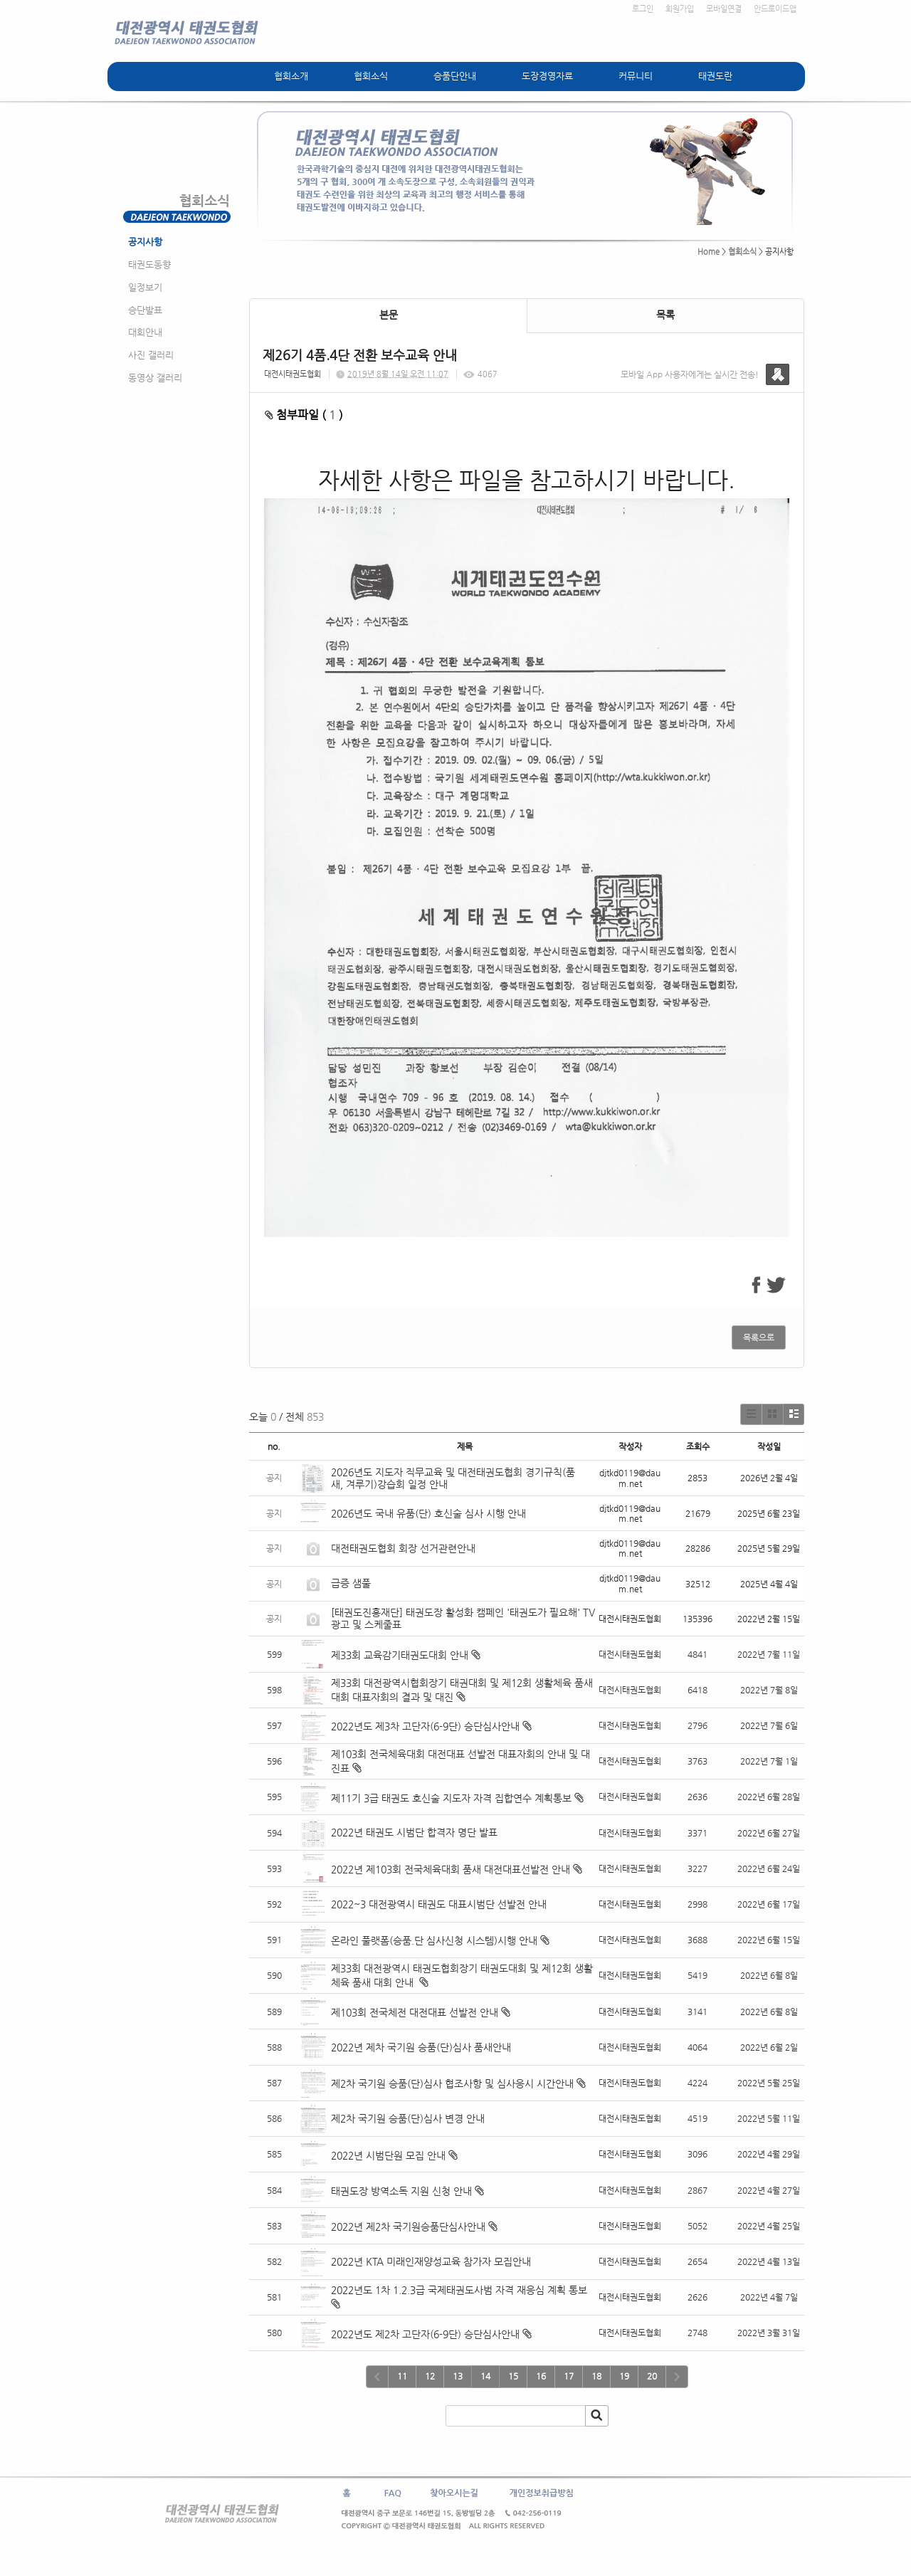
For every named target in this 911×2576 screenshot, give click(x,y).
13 (458, 2376)
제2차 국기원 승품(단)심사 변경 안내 (408, 2118)
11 (402, 2376)
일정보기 (145, 287)
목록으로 (758, 1337)
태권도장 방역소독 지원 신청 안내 (401, 2191)
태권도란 (715, 75)
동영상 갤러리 (155, 377)
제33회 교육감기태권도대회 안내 (399, 1655)
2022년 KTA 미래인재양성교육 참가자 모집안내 (431, 2261)
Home (708, 251)
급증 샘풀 (352, 1583)
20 (652, 2376)
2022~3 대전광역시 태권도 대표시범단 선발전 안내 (439, 1904)
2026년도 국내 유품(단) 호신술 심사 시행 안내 (428, 1513)
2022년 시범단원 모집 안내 (388, 2155)
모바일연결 (724, 9)
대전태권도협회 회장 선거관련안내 (403, 1548)
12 (430, 2376)
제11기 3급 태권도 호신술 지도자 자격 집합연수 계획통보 (451, 1798)
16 (541, 2376)
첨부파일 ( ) (304, 414)
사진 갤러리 (151, 354)
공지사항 (145, 241)
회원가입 (679, 9)
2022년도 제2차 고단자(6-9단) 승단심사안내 (425, 2334)
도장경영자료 (547, 75)
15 (513, 2376)
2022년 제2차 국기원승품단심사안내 (408, 2226)
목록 (665, 314)
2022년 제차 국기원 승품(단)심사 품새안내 (421, 2047)
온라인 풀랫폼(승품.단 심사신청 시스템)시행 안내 (434, 1940)
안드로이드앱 (775, 9)
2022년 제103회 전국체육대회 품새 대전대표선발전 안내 (450, 1869)
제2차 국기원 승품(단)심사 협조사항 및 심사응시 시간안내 (452, 2083)
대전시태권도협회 (292, 374)
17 (569, 2376)
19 (624, 2376)
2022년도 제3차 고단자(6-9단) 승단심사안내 (425, 1726)
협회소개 (291, 75)
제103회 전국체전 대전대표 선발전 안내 (414, 2012)
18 (596, 2376)
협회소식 (371, 75)
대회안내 (145, 332)
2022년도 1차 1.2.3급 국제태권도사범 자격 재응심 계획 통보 (459, 2290)
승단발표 (145, 310)
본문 (388, 314)
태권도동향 (149, 264)
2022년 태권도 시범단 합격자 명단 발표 (414, 1832)
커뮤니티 (635, 75)
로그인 (642, 9)
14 (485, 2376)
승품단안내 (454, 75)
